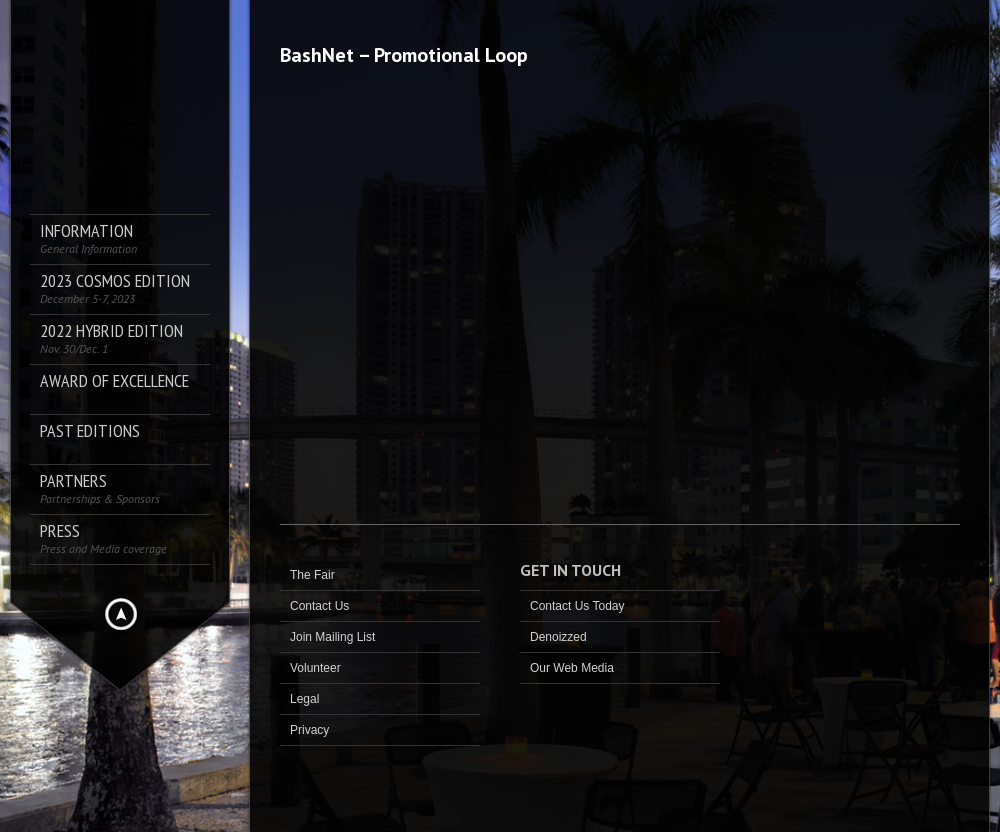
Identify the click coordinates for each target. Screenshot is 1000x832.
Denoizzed (558, 637)
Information (88, 238)
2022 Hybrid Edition (111, 338)
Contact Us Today (577, 606)
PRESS (103, 538)
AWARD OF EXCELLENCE (114, 381)
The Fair (312, 575)
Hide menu (121, 614)
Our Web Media (572, 668)
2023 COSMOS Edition (115, 288)
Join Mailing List (332, 637)
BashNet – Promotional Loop (404, 55)
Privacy (309, 730)
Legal (304, 699)
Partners (100, 488)
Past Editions (90, 431)
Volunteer (315, 668)
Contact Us (319, 606)
